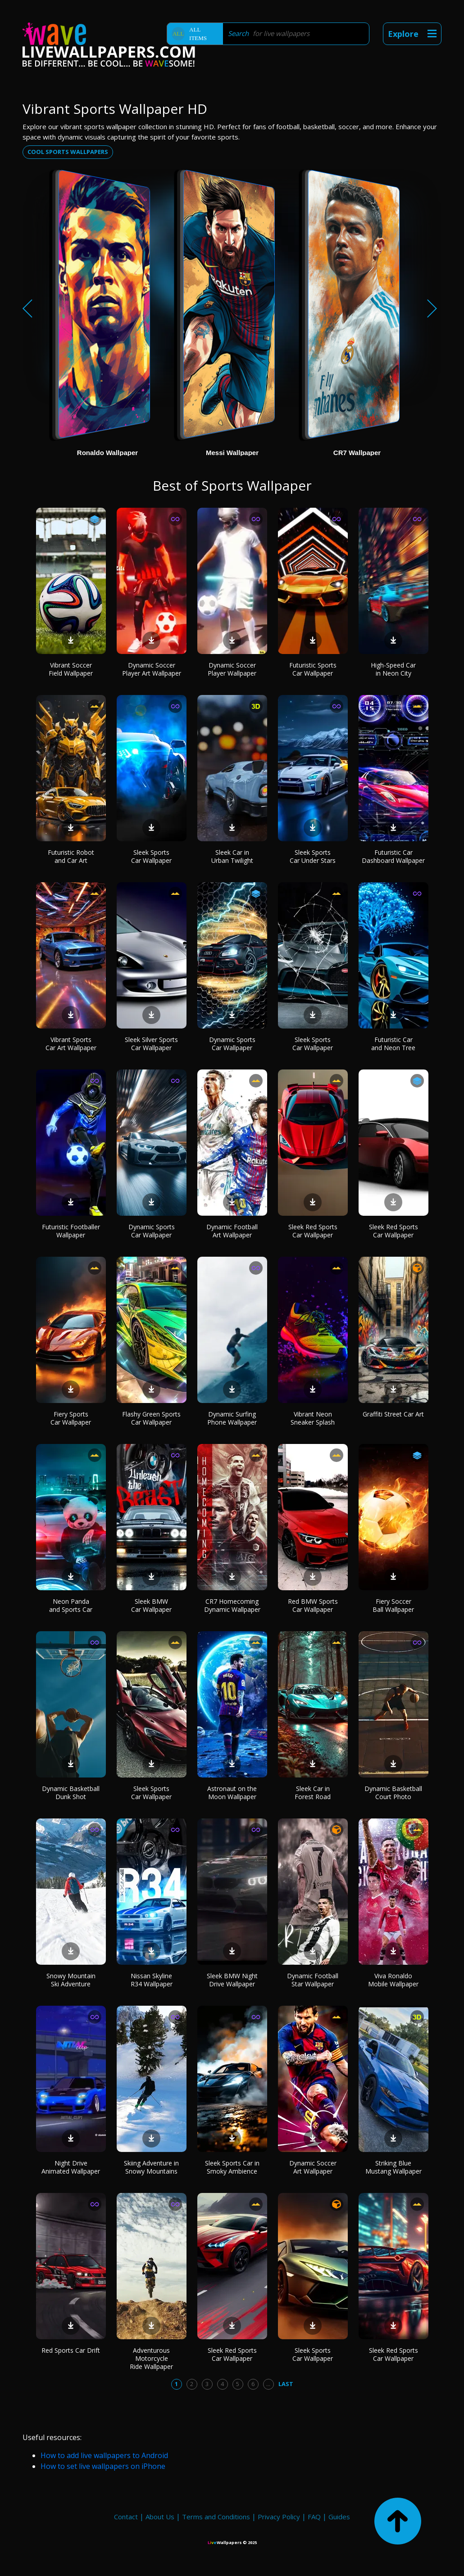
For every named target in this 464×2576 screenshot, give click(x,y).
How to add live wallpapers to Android (104, 2455)
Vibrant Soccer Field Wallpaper (71, 669)
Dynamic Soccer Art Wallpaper (313, 2167)
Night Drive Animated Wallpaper (70, 2167)
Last (285, 2384)
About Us (160, 2516)
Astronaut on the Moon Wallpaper (232, 1792)
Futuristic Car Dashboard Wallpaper (393, 856)
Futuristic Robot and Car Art (71, 856)
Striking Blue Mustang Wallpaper (393, 2167)
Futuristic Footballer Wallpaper (71, 1231)
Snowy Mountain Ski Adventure (71, 1979)
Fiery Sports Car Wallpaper (70, 1418)
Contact (126, 2516)
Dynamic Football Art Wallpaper (232, 1231)
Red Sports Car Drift (70, 2350)
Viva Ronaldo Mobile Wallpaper (393, 1979)
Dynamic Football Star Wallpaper (312, 1979)
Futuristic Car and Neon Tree (393, 1043)
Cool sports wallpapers (67, 152)
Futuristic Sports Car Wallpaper (313, 669)
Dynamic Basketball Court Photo (393, 1792)
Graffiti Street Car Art (393, 1414)
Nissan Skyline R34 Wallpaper (152, 1979)
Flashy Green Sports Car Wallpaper (151, 1418)
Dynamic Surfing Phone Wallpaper (232, 1418)
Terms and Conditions (216, 2516)
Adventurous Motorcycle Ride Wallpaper (151, 2358)
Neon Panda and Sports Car (70, 1605)
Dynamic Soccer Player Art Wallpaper (151, 669)
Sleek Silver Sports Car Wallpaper (151, 1043)
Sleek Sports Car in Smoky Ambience (232, 2167)
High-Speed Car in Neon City (393, 669)
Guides (339, 2516)
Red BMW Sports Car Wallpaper (313, 1605)
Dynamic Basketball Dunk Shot (71, 1792)
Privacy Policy (279, 2516)
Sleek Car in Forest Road (313, 1792)
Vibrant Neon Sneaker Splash (313, 1418)
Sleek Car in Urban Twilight (232, 856)
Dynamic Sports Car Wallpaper (232, 1043)
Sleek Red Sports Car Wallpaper (312, 1231)
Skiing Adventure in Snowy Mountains (151, 2167)
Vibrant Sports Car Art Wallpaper (70, 1043)
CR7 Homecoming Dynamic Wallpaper (232, 1605)
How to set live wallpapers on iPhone (103, 2466)
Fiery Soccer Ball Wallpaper (393, 1605)
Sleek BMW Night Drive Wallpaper (232, 1979)
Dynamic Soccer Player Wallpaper (232, 669)
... (268, 2384)
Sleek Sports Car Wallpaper (151, 856)
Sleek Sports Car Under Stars (313, 856)
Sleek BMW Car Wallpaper (151, 1605)
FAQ (314, 2516)
